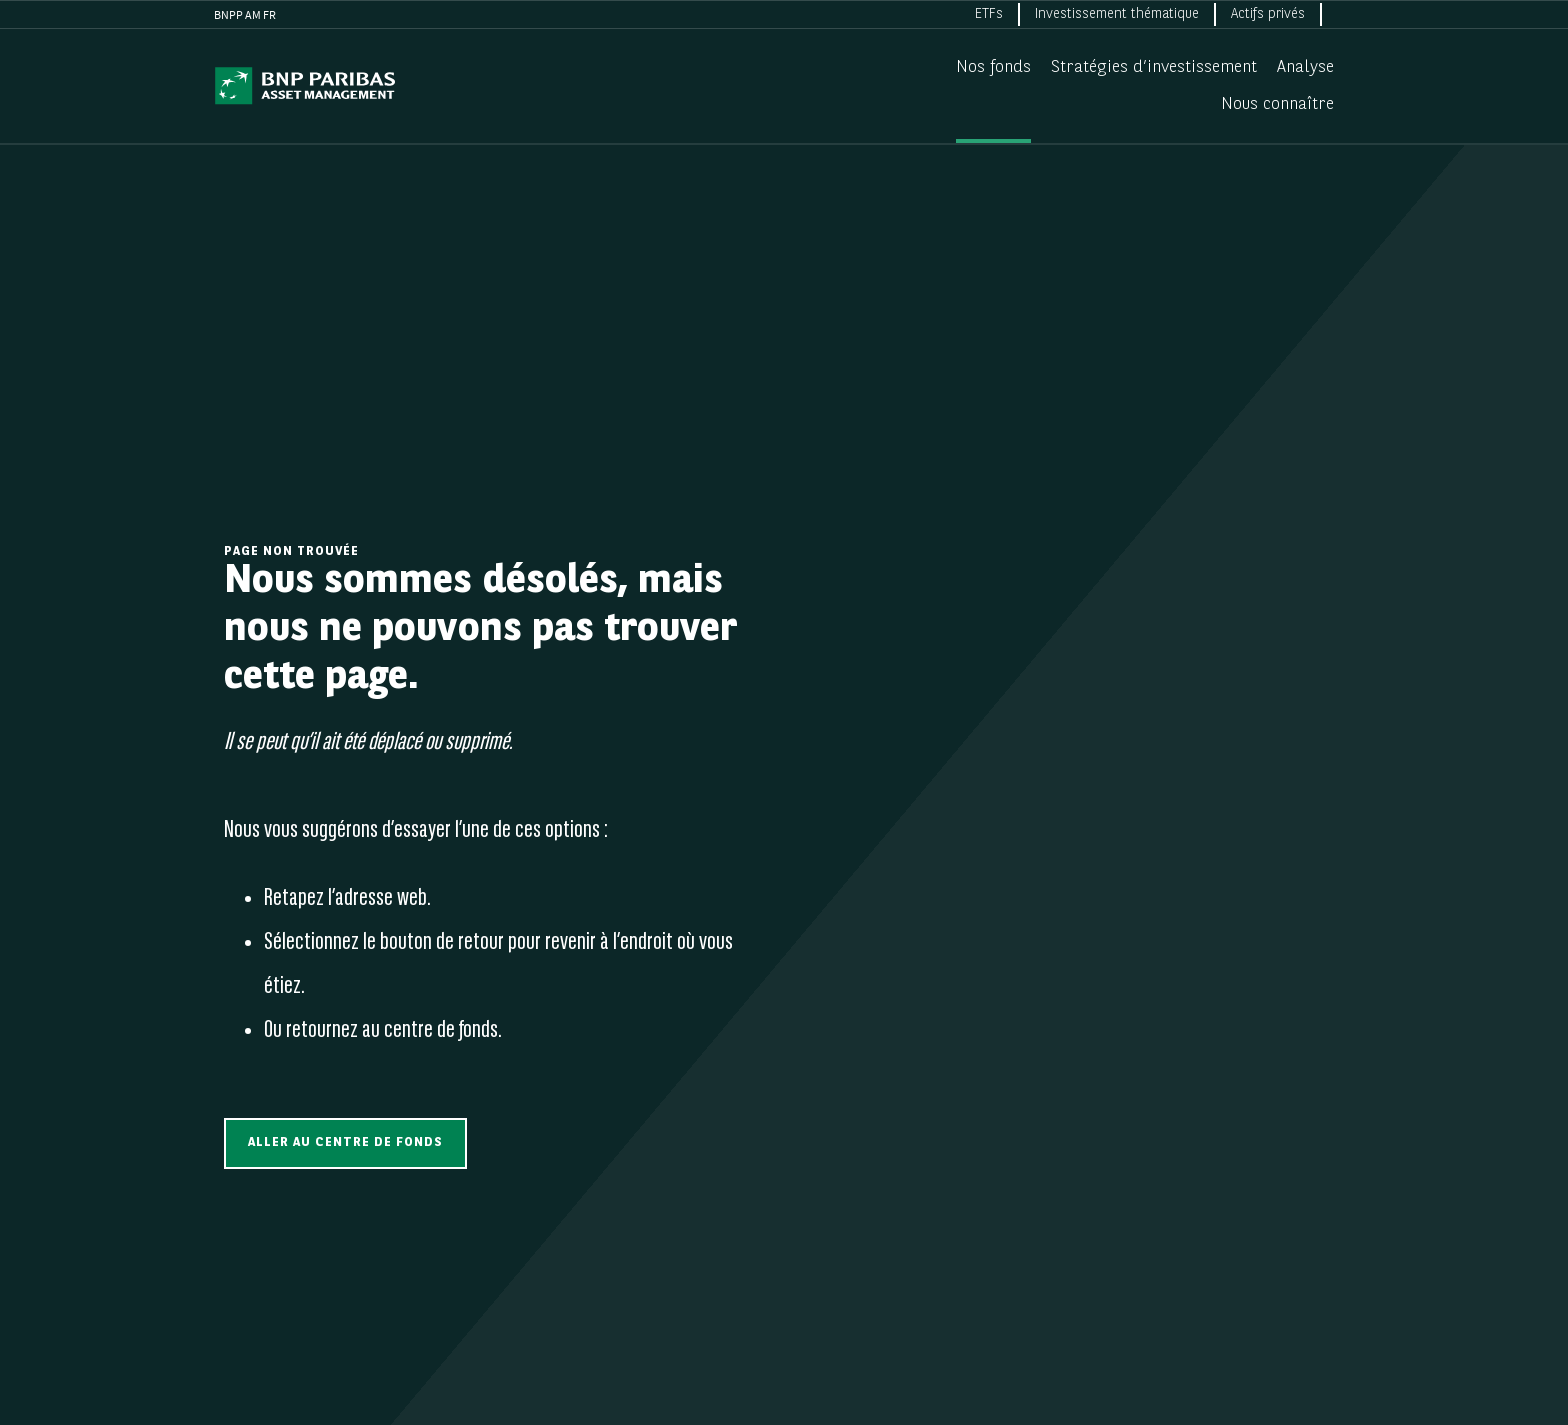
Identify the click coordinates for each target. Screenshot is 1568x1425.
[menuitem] (990, 14)
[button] (345, 1143)
